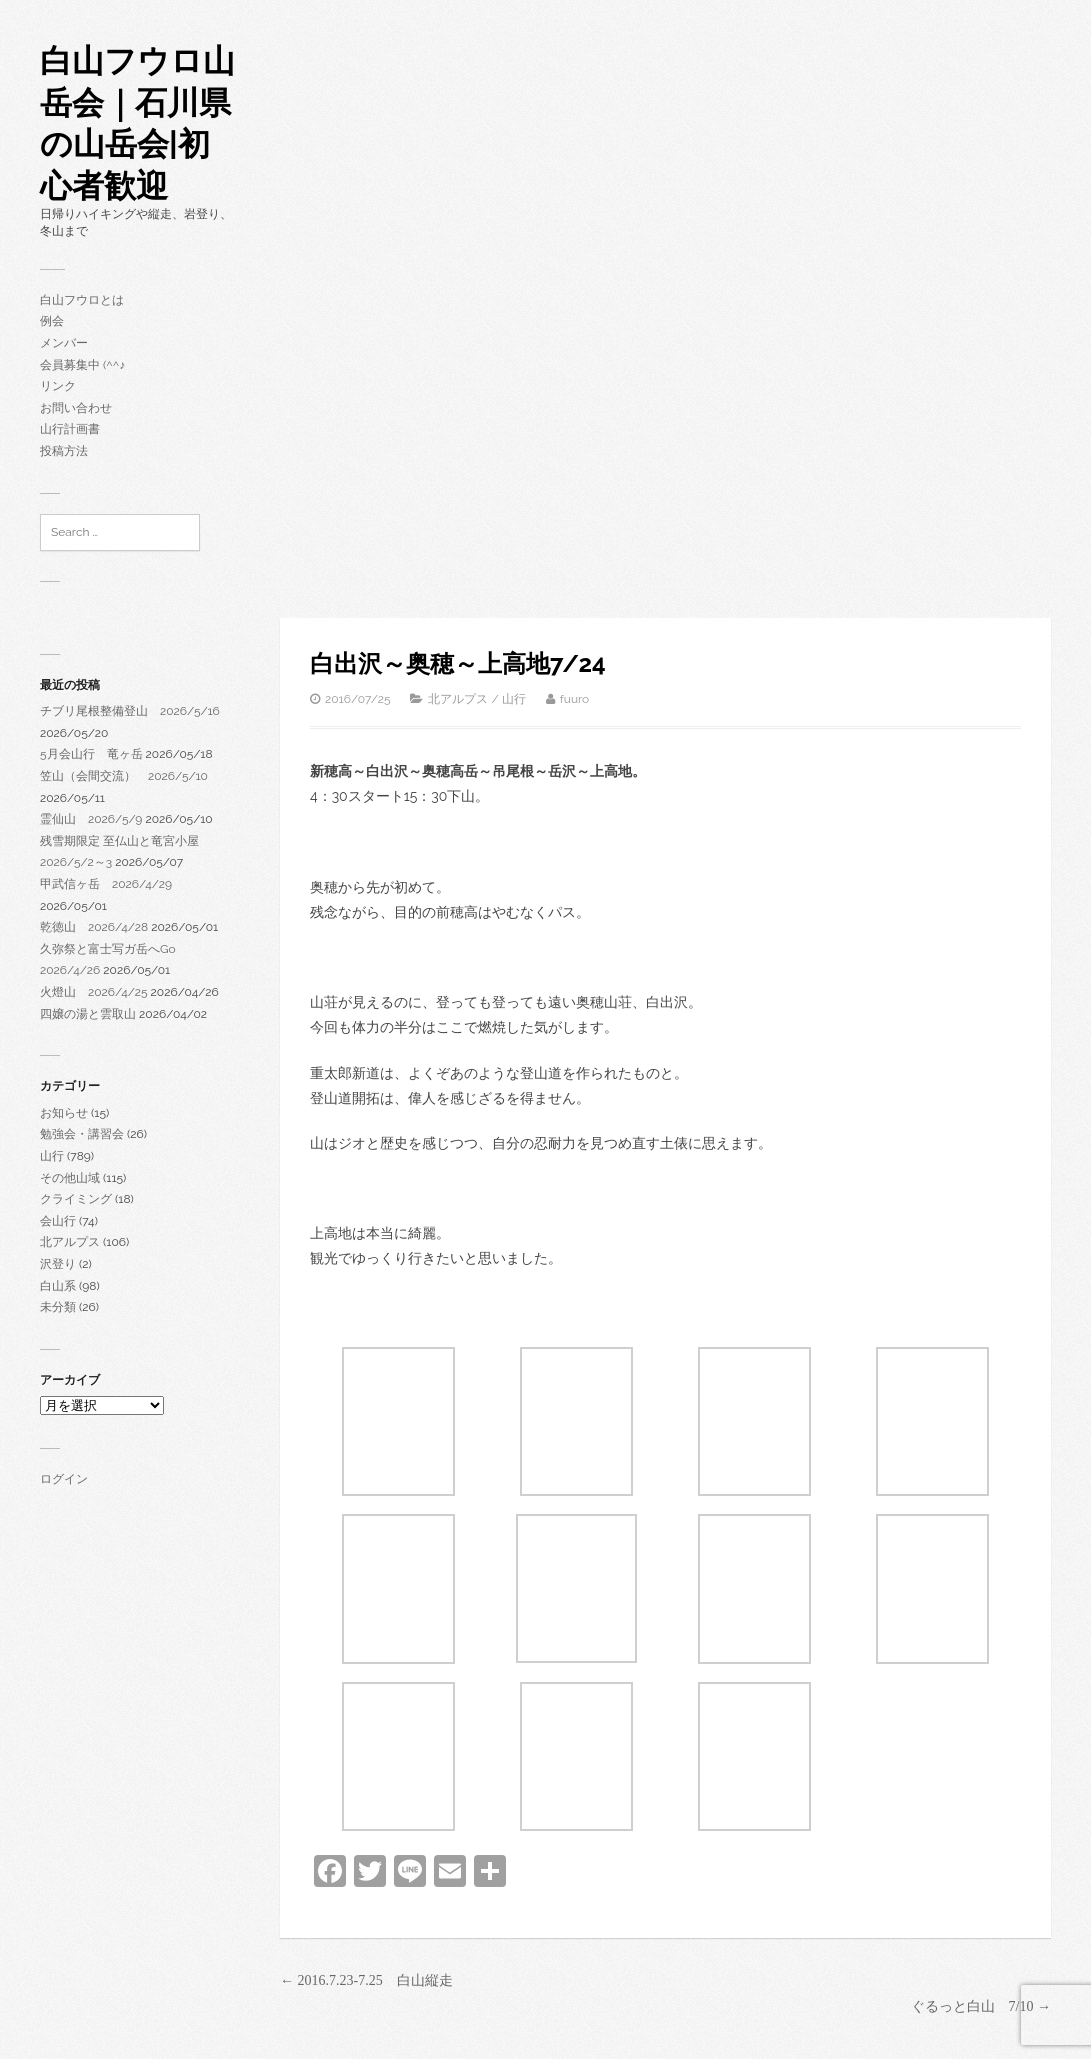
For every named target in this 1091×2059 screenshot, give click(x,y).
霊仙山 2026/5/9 (91, 819)
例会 (52, 321)
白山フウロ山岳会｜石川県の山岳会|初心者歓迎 (137, 123)
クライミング (76, 1199)
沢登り (58, 1264)
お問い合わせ (76, 408)
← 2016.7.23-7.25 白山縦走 (366, 1980)
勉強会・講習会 (82, 1134)
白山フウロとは (82, 300)
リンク (58, 386)
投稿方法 (64, 451)
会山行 (58, 1221)
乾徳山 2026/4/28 (94, 927)
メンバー (64, 343)
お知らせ (64, 1113)
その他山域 (70, 1178)
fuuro (574, 699)
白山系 (58, 1286)
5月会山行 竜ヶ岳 (91, 754)
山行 (52, 1156)
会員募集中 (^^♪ (82, 365)
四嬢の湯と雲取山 (88, 1014)
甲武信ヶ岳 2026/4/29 (106, 884)
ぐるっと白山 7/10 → (981, 2006)
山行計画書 (70, 429)
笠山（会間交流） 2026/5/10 (124, 776)
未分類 (58, 1307)
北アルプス (70, 1242)
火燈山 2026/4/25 (94, 992)
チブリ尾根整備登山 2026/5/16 (130, 711)
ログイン (64, 1479)
